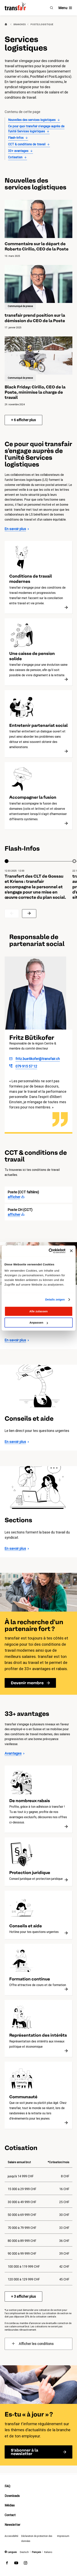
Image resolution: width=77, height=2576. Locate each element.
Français (36, 2552)
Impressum (63, 2536)
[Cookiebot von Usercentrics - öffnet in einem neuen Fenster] (49, 1250)
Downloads (12, 2496)
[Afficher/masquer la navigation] (65, 7)
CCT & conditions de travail (26, 144)
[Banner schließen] (71, 1251)
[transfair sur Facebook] (7, 2563)
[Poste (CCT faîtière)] (17, 1197)
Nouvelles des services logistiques (32, 120)
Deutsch (24, 2552)
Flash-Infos (16, 138)
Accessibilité (11, 2536)
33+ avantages (18, 151)
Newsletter (12, 2524)
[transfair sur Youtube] (16, 2563)
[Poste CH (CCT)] (17, 1215)
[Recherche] (51, 7)
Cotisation (15, 157)
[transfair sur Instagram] (25, 2563)
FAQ (7, 2486)
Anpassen (38, 1322)
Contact (10, 2515)
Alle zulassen (38, 1311)
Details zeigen (55, 1299)
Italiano (48, 2552)
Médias (10, 2505)
